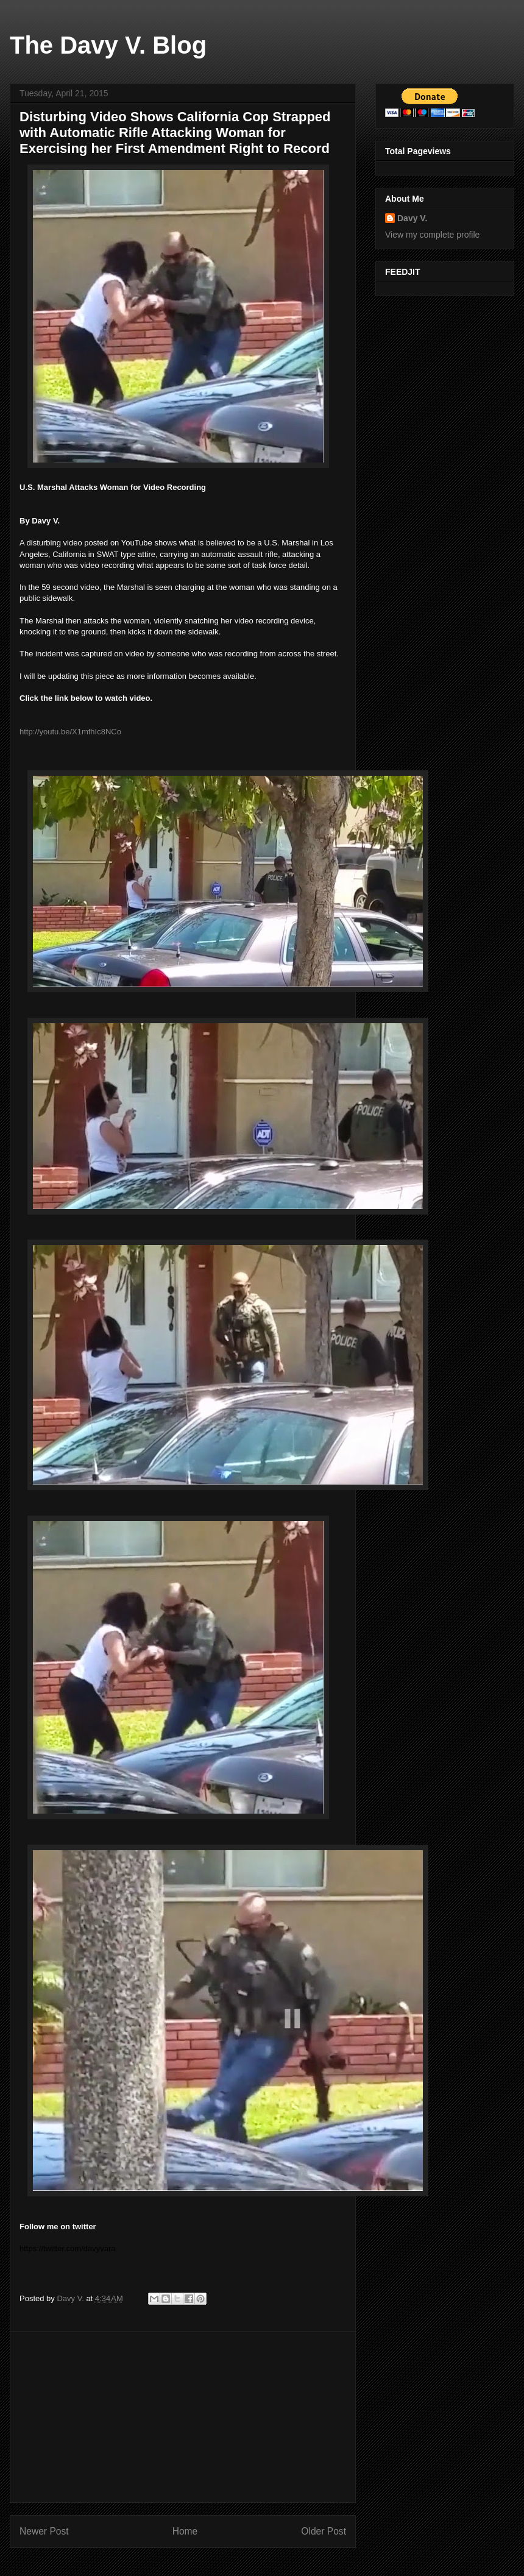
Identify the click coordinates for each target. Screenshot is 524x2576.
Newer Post (44, 2531)
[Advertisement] (182, 2417)
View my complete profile (432, 235)
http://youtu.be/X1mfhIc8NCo (70, 731)
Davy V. (412, 218)
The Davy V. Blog (108, 45)
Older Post (323, 2531)
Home (185, 2531)
